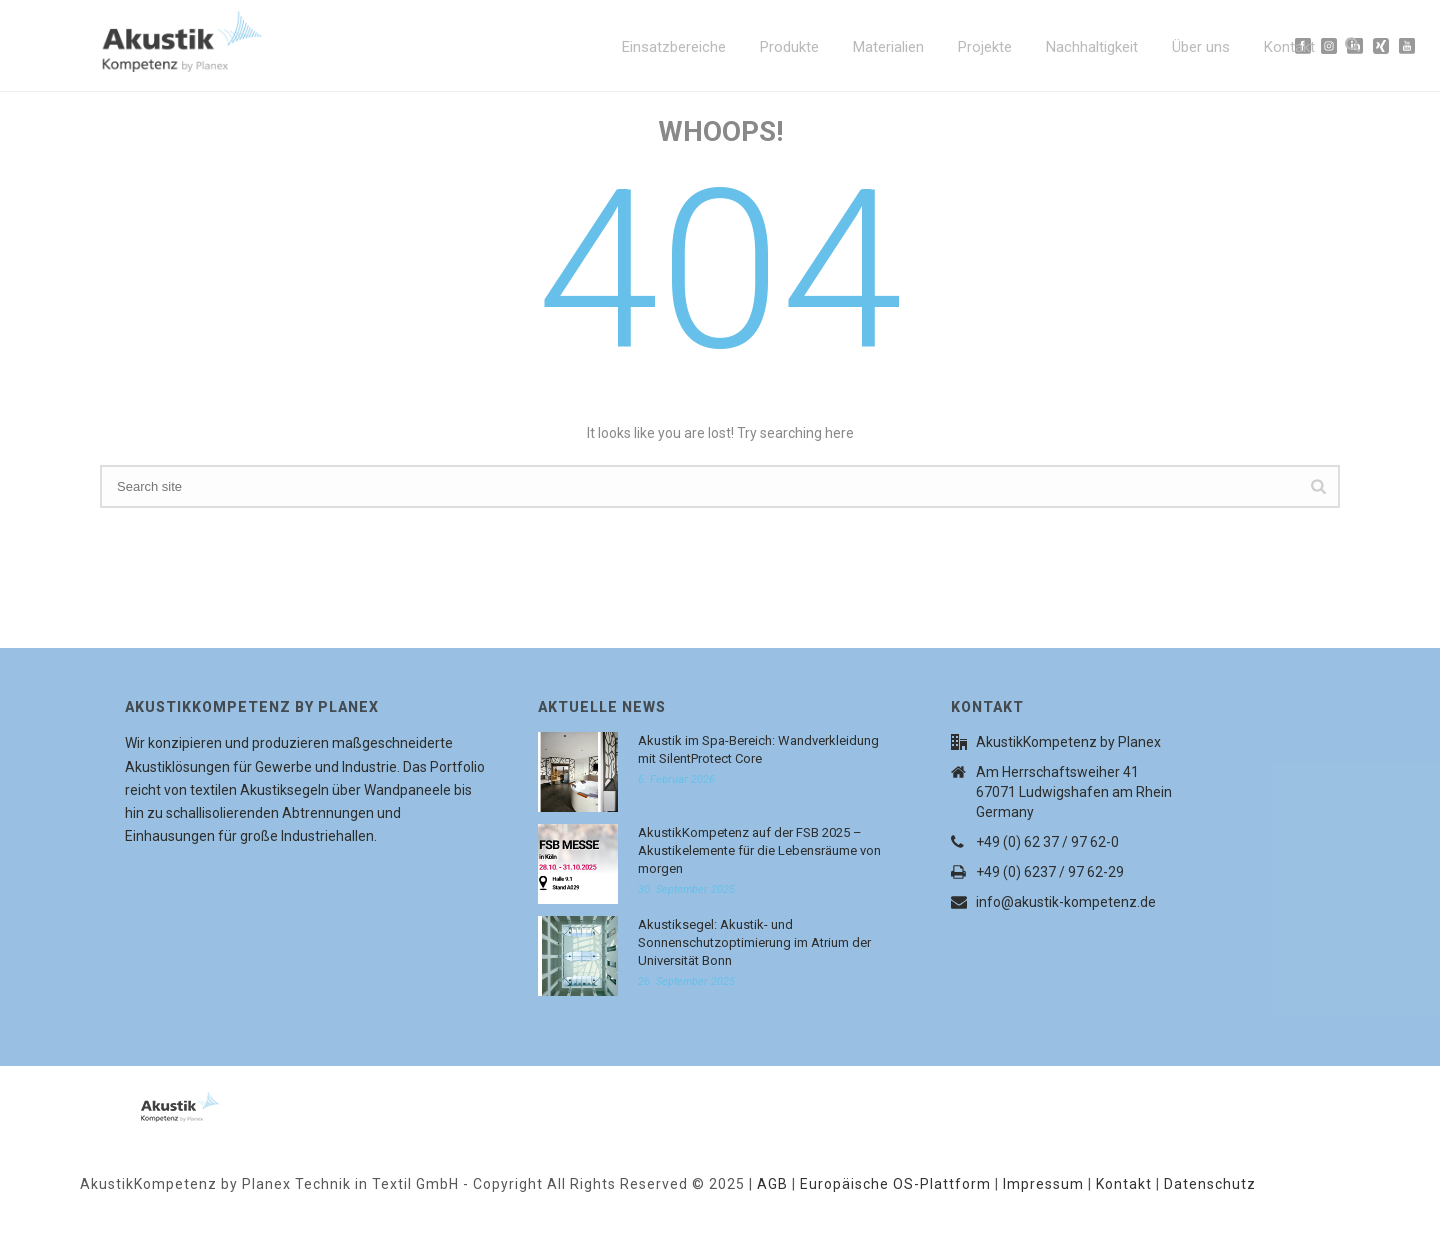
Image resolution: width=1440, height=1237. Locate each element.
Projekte (985, 47)
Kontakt (1289, 47)
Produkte (789, 47)
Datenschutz (1210, 1184)
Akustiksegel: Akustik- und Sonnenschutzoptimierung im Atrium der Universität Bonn (754, 942)
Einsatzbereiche (674, 47)
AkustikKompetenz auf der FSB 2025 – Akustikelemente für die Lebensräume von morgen (759, 850)
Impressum (1043, 1184)
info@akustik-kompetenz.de (1066, 902)
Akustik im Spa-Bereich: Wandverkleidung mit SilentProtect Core (758, 749)
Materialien (888, 47)
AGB (772, 1184)
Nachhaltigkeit (1092, 47)
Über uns (1201, 47)
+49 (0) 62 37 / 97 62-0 (1047, 842)
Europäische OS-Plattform (895, 1184)
